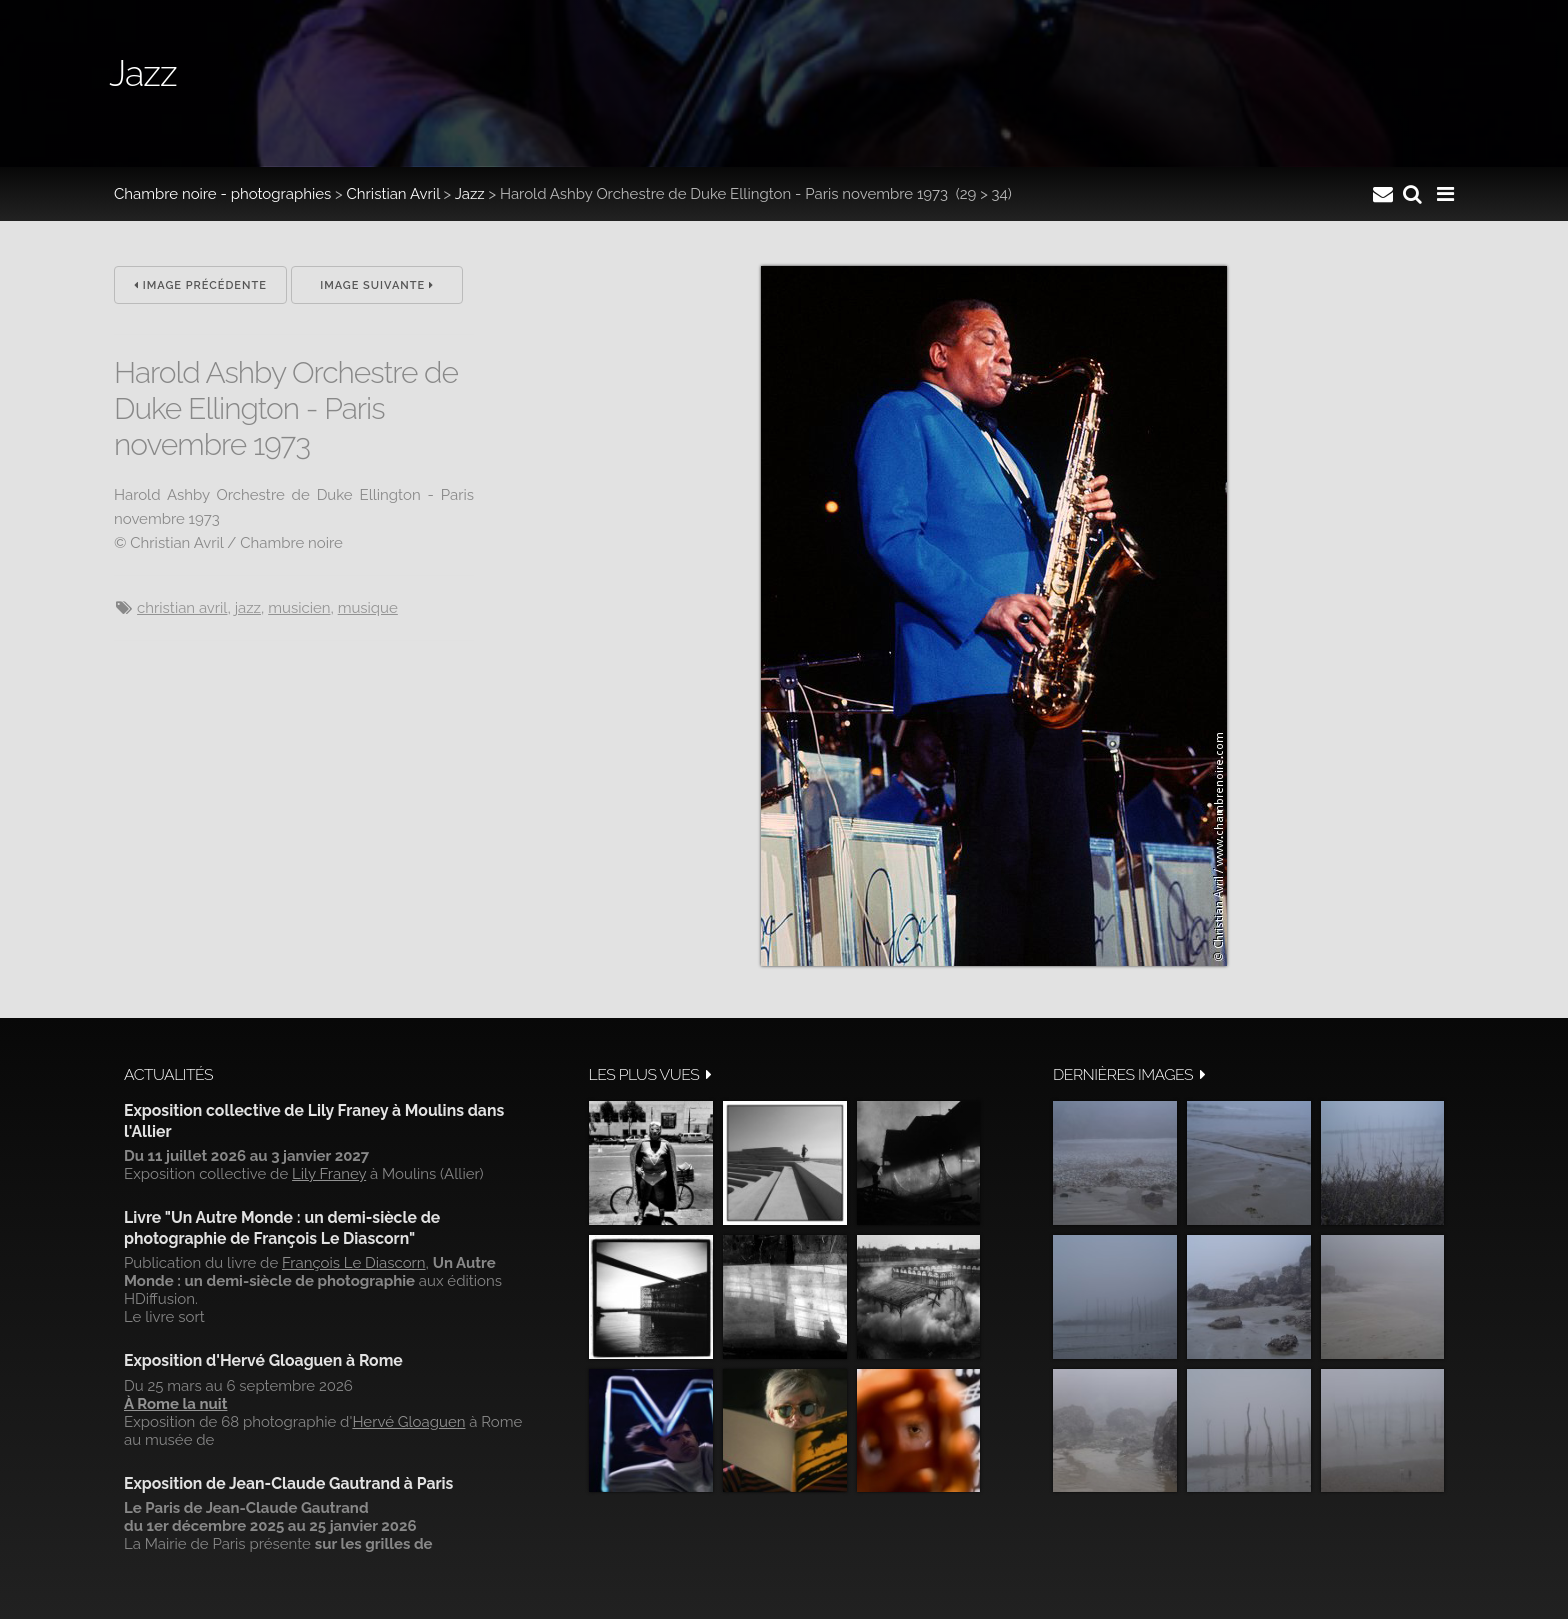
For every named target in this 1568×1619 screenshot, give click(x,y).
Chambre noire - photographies (222, 194)
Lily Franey (329, 1174)
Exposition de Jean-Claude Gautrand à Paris (288, 1483)
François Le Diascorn (354, 1263)
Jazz (470, 194)
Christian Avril (393, 194)
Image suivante (377, 285)
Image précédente (200, 285)
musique (368, 608)
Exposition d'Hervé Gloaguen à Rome (263, 1360)
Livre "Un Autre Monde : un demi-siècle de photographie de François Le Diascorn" (282, 1227)
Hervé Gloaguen (408, 1422)
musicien (299, 608)
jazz (248, 608)
